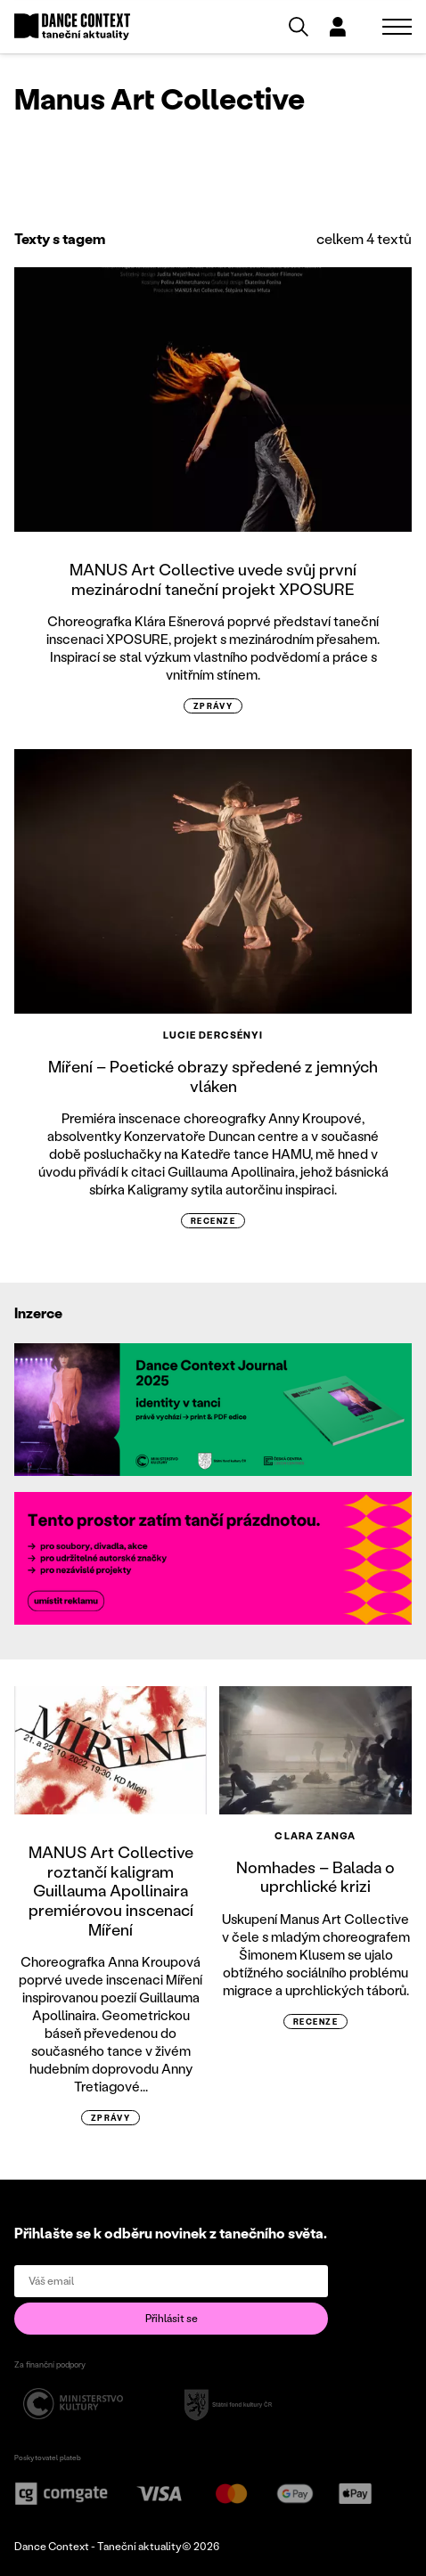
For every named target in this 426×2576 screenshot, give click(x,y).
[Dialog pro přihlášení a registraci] (338, 27)
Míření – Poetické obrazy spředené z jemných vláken (213, 1076)
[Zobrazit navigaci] (397, 27)
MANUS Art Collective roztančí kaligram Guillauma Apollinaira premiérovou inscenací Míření (111, 1890)
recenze (213, 1221)
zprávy (213, 706)
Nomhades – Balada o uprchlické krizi (315, 1876)
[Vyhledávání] (299, 27)
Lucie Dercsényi (213, 1035)
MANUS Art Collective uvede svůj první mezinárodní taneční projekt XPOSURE (213, 578)
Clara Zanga (315, 1836)
